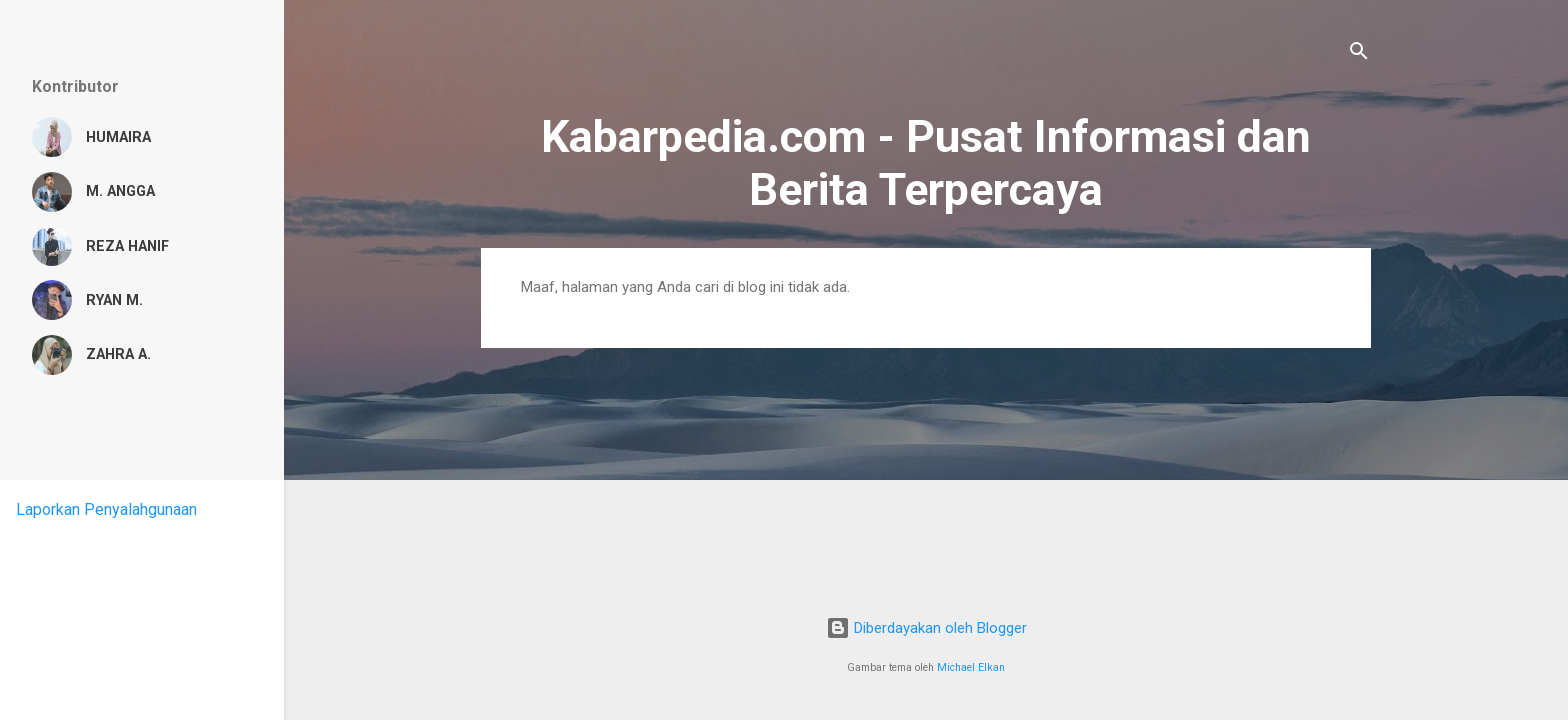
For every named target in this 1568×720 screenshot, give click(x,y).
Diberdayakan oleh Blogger (926, 628)
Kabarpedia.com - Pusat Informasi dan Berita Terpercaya (926, 163)
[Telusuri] (1359, 54)
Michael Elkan (971, 667)
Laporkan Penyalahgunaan (106, 509)
